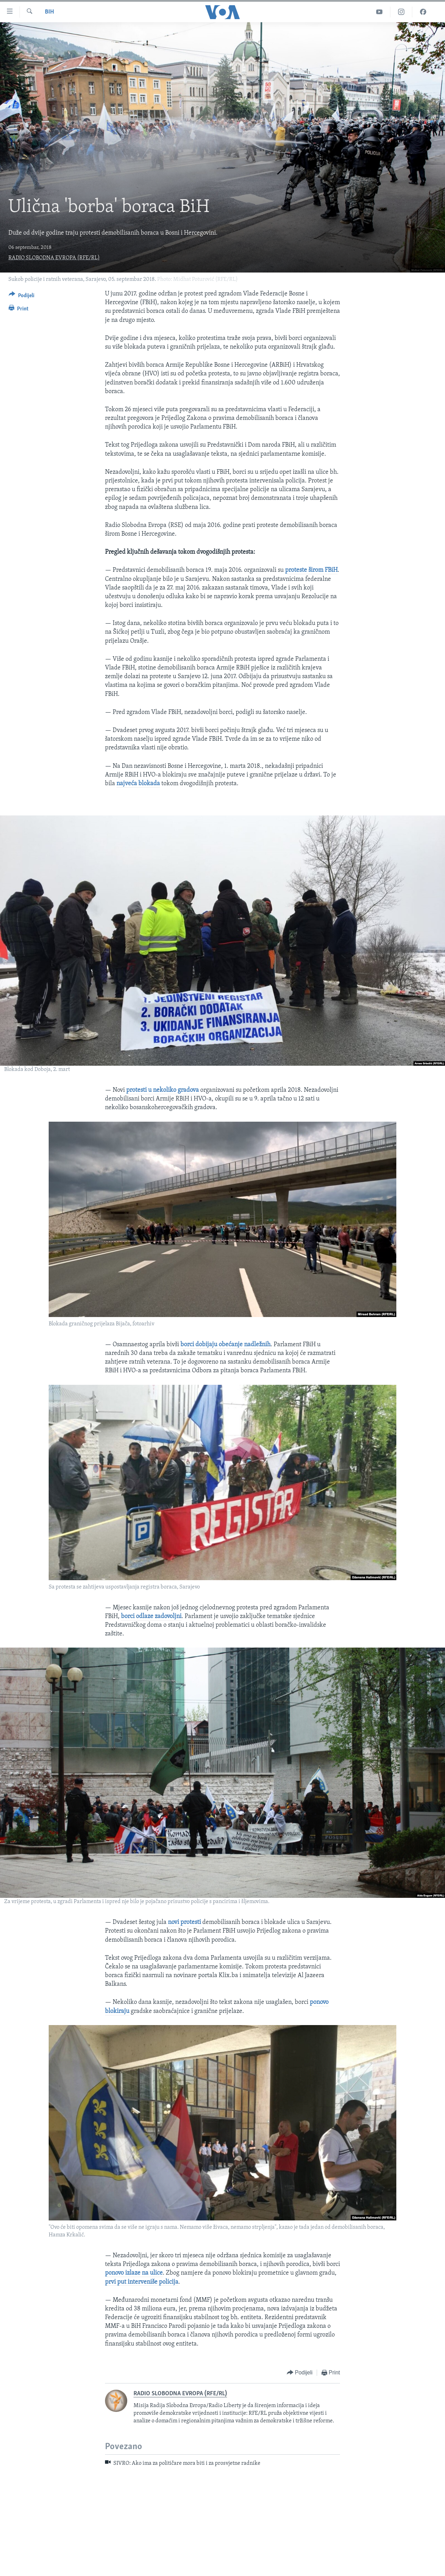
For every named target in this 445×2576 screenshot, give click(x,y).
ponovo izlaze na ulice (134, 2273)
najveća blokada (138, 783)
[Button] (21, 297)
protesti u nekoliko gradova (162, 1090)
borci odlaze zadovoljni (151, 1616)
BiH (49, 12)
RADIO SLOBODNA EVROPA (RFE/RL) (54, 258)
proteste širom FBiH (311, 570)
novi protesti (184, 1922)
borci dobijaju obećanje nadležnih (225, 1344)
